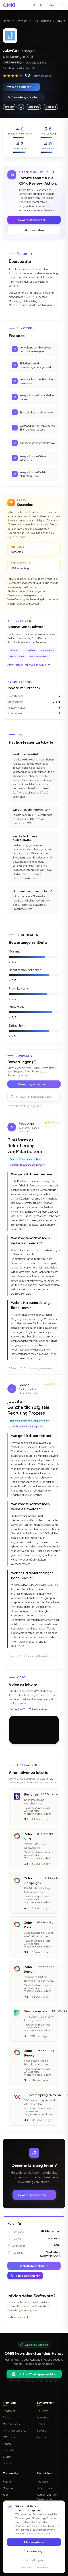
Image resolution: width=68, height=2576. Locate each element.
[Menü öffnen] (61, 5)
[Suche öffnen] (34, 5)
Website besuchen (21, 86)
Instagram (33, 106)
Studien (7, 2456)
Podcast (8, 2450)
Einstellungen (34, 2560)
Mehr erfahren (17, 2317)
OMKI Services (11, 2437)
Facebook (50, 106)
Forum (7, 2481)
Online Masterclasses (15, 2430)
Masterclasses (11, 2424)
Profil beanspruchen (25, 2275)
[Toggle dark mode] (41, 5)
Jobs (6, 2494)
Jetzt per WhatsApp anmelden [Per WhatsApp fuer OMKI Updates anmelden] (34, 2374)
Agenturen (43, 2417)
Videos (7, 2443)
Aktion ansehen (34, 230)
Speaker (42, 2430)
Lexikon (7, 2463)
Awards (41, 2437)
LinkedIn (9, 106)
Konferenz (9, 2410)
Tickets (7, 2417)
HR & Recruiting (42, 20)
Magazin (8, 2488)
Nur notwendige (34, 2551)
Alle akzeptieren (34, 2542)
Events (41, 2424)
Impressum (43, 2481)
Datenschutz (44, 2488)
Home (6, 20)
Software (21, 20)
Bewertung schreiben (23, 97)
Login (51, 5)
